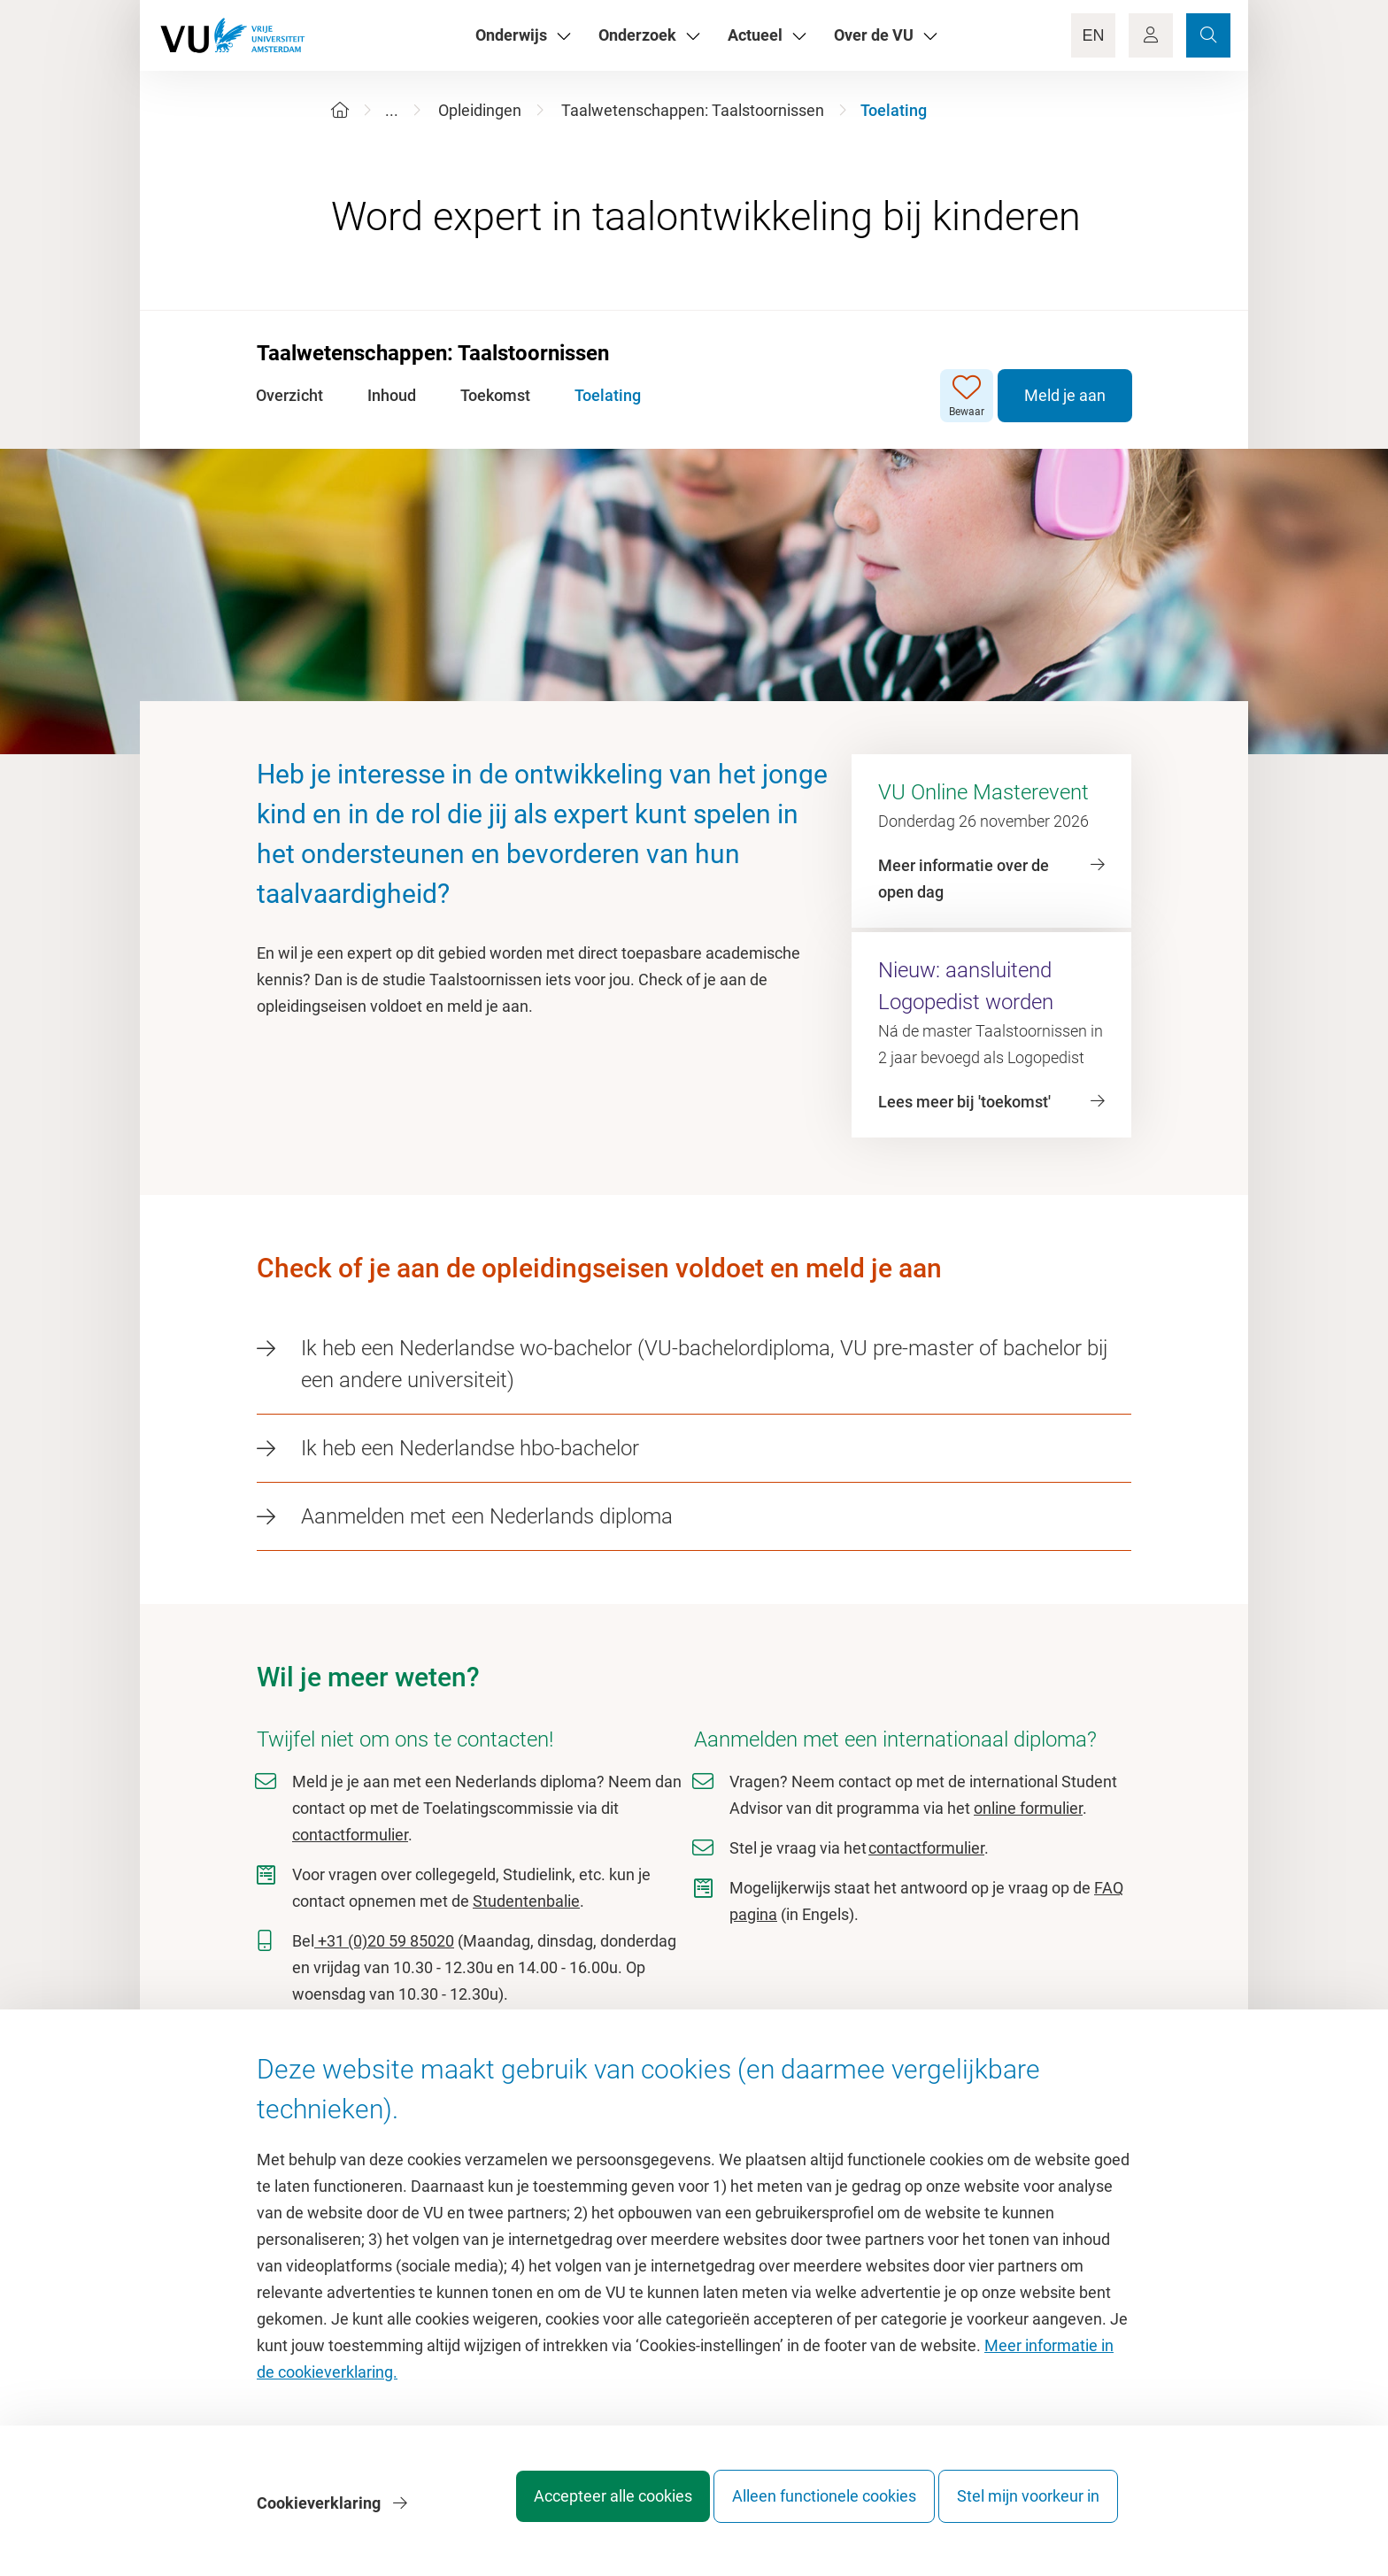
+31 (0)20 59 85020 (384, 1941)
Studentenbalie (526, 1901)
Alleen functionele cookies (806, 2509)
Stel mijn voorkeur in (1028, 2509)
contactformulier (350, 1834)
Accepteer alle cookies (577, 2509)
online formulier (1028, 1808)
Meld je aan (1064, 395)
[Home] (340, 110)
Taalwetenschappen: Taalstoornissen (692, 110)
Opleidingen (479, 110)
